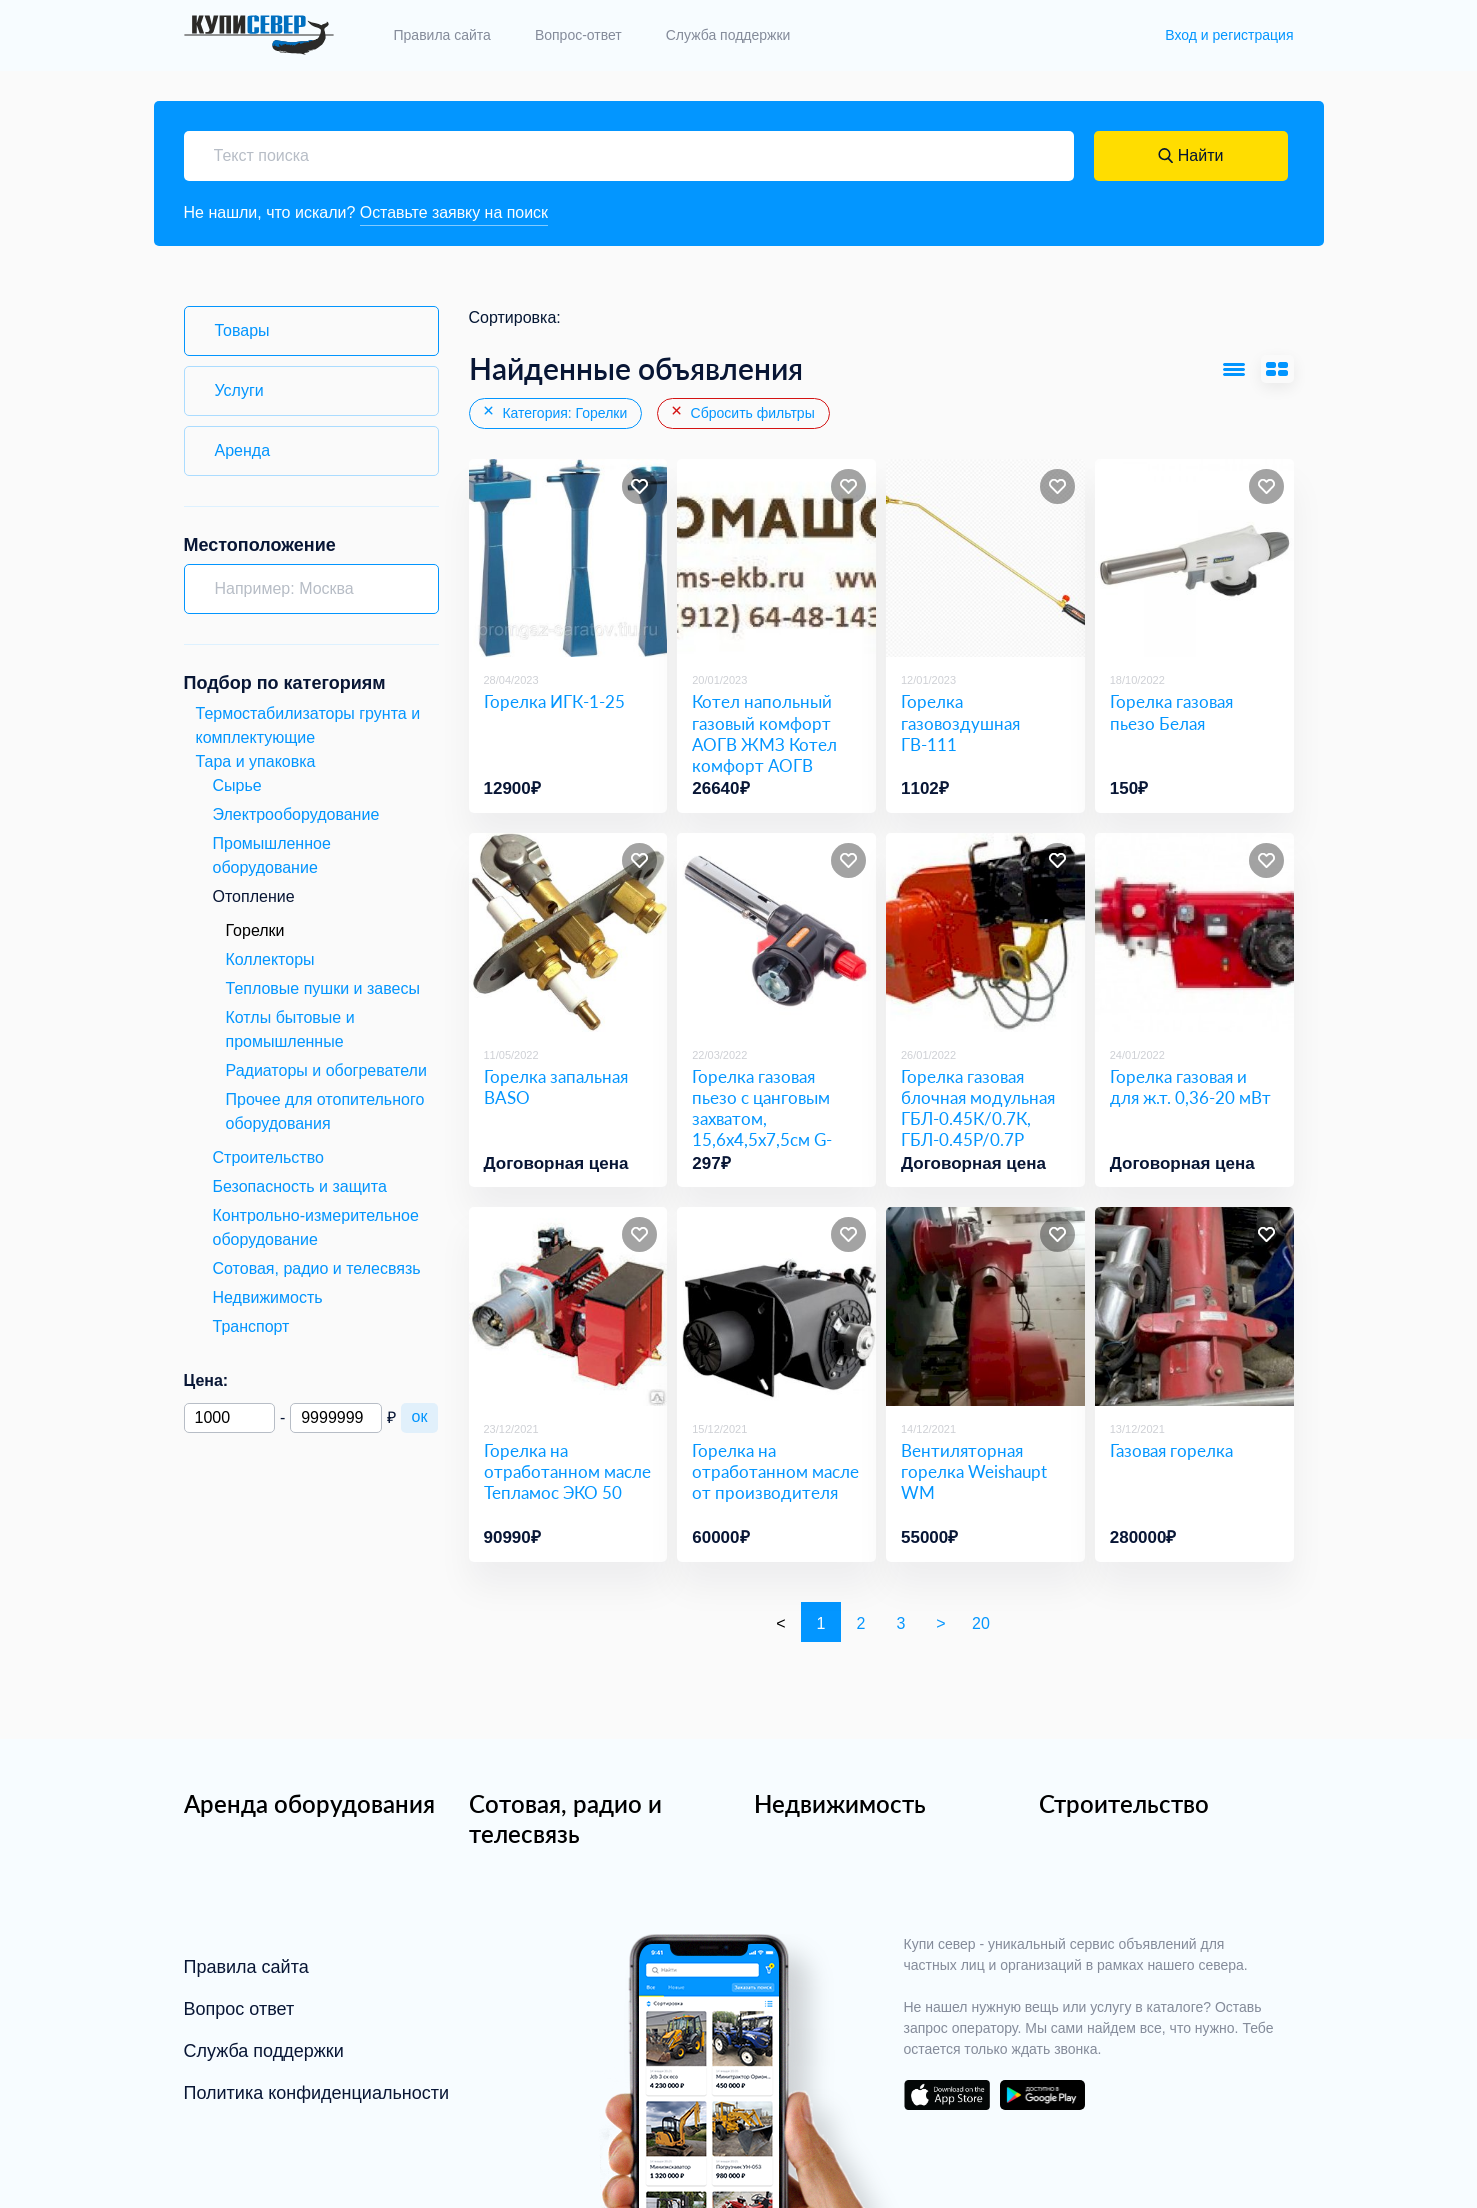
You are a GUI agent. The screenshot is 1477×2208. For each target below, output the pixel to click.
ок (420, 1416)
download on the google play (1043, 2095)
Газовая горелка (1171, 1450)
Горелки (255, 930)
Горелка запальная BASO (556, 1087)
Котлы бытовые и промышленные (290, 1029)
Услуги (239, 390)
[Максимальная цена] (335, 1418)
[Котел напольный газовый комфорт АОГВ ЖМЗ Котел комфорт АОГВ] (776, 558)
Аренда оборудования (309, 1803)
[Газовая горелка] (1194, 1306)
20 (981, 1623)
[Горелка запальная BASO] (568, 932)
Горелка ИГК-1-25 (554, 701)
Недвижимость (840, 1803)
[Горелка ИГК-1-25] (568, 558)
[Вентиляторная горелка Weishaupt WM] (985, 1306)
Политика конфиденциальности (317, 2093)
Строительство (1124, 1803)
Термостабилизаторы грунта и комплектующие (308, 725)
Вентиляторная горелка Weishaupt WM (974, 1472)
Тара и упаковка (256, 761)
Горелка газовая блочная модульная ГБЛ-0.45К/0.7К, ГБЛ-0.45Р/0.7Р (978, 1108)
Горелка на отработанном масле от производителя (775, 1472)
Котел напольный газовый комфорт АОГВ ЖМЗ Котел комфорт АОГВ (764, 733)
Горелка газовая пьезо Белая (1171, 712)
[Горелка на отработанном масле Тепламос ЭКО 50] (568, 1306)
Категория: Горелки (554, 412)
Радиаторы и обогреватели (326, 1070)
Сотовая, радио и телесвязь (565, 1818)
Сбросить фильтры (742, 412)
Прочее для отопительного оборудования (325, 1111)
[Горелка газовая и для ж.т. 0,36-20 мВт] (1194, 932)
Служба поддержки (728, 35)
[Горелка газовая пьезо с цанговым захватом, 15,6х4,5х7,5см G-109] (776, 932)
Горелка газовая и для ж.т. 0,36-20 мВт (1190, 1087)
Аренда (243, 450)
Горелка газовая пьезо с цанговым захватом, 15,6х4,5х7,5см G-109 (762, 1119)
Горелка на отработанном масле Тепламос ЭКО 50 (567, 1472)
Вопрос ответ (239, 2009)
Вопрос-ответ (578, 35)
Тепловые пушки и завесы (323, 988)
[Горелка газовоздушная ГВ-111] (985, 558)
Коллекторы (270, 959)
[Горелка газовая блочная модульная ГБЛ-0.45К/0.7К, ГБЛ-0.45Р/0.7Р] (985, 932)
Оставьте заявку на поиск (454, 212)
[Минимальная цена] (229, 1418)
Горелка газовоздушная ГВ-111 (960, 723)
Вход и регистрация (1229, 35)
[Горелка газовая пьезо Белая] (1194, 558)
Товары (242, 330)
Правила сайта (442, 35)
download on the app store (947, 2095)
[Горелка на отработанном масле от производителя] (776, 1306)
